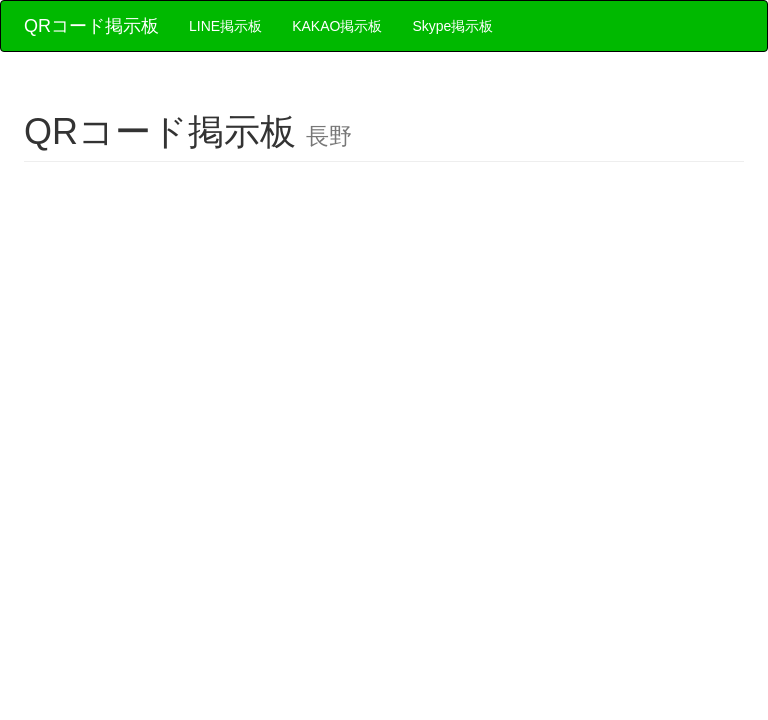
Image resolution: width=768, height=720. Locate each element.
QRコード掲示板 (91, 26)
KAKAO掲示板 (337, 26)
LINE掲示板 (225, 26)
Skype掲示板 (452, 26)
